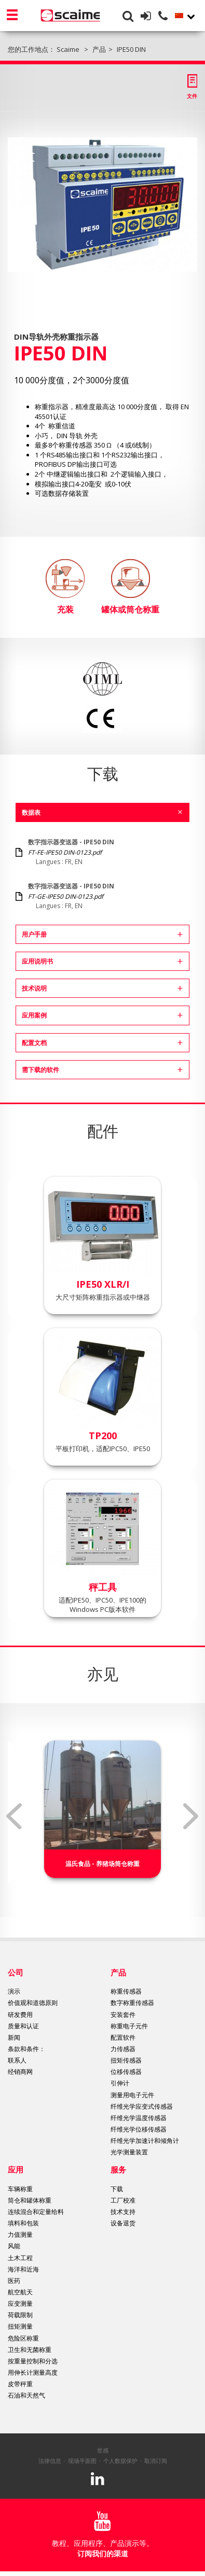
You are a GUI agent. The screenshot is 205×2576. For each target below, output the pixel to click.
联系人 (17, 2060)
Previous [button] (14, 1816)
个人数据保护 (120, 2460)
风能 (14, 2245)
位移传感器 (126, 2071)
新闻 (14, 2037)
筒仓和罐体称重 (29, 2200)
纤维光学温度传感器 (139, 2117)
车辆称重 (20, 2188)
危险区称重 (23, 2338)
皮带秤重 (20, 2383)
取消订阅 (155, 2460)
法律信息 (49, 2460)
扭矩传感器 (126, 2060)
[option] (102, 204)
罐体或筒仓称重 (130, 587)
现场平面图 (82, 2460)
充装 (65, 587)
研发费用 (20, 2014)
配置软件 (123, 2037)
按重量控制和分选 (33, 2361)
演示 (14, 1991)
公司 (15, 1972)
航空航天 (20, 2292)
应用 (15, 2169)
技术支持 (123, 2211)
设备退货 (123, 2223)
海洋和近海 (23, 2269)
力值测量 (20, 2234)
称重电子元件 (129, 2026)
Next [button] (191, 1816)
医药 (14, 2280)
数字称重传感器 (132, 2002)
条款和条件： (26, 2048)
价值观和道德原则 (33, 2002)
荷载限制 (20, 2314)
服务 (118, 2169)
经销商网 (20, 2071)
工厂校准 (123, 2200)
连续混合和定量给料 (36, 2211)
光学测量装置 (129, 2152)
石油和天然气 (26, 2395)
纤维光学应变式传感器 (142, 2106)
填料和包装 (23, 2223)
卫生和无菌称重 (29, 2349)
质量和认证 (23, 2026)
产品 (118, 1972)
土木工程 (20, 2257)
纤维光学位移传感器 (139, 2129)
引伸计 (120, 2083)
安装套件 (123, 2014)
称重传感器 (126, 1991)
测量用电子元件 (132, 2095)
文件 (192, 96)
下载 (117, 2188)
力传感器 (123, 2048)
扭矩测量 (20, 2326)
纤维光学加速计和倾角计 (145, 2140)
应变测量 (20, 2303)
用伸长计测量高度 (33, 2372)
